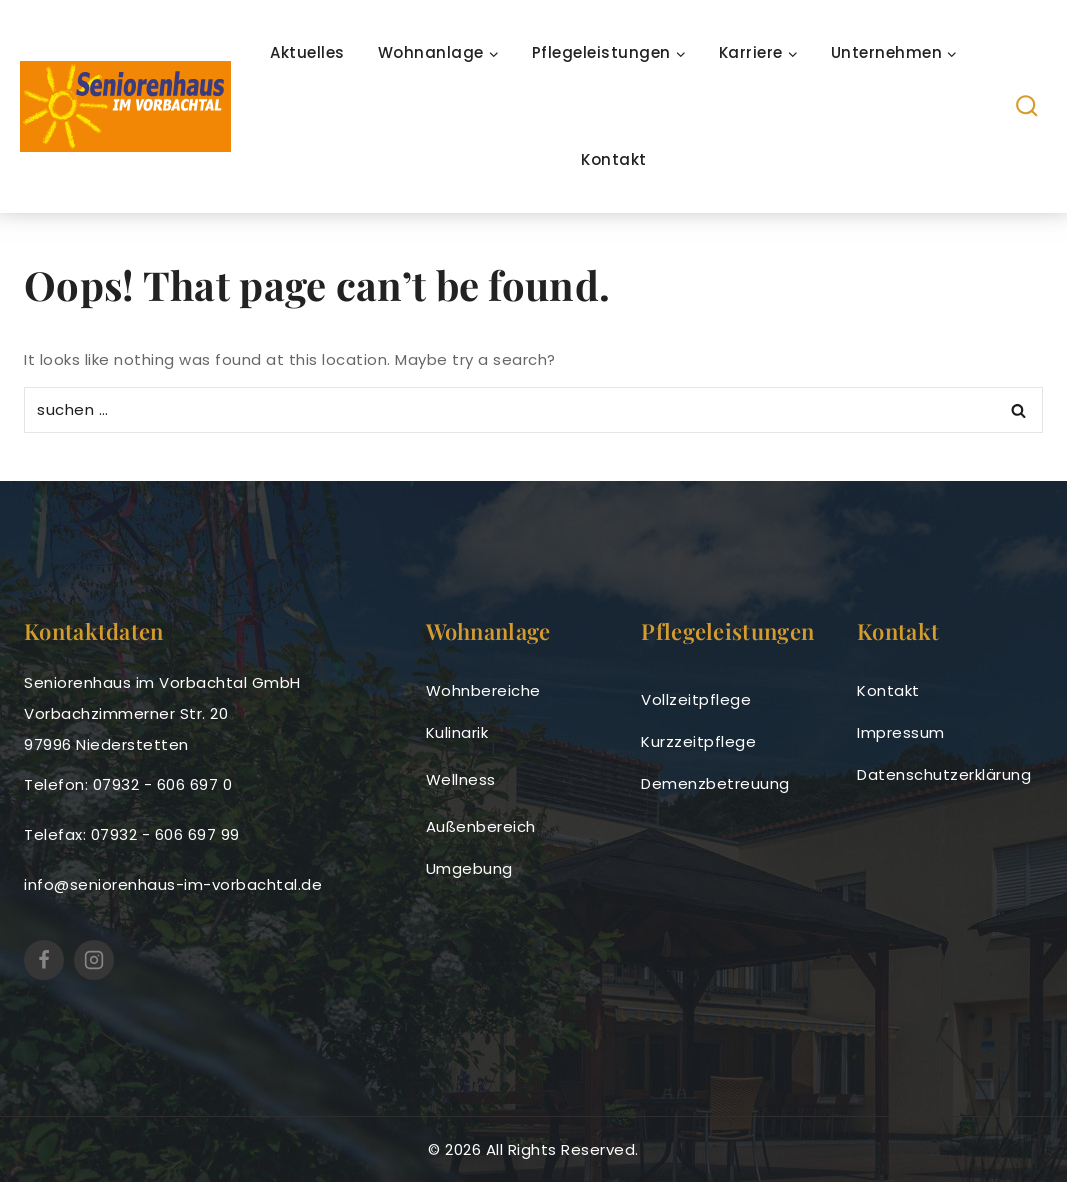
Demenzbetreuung (715, 783)
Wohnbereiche (483, 690)
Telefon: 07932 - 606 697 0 (128, 784)
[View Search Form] (1027, 106)
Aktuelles (307, 52)
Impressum (901, 732)
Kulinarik (457, 732)
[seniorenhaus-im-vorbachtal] (125, 106)
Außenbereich (481, 826)
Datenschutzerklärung (944, 774)
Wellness (461, 779)
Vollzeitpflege (696, 699)
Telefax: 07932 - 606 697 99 (132, 834)
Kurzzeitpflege (698, 741)
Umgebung (469, 868)
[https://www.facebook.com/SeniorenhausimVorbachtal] (44, 960)
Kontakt (614, 159)
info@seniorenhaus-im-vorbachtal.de (173, 884)
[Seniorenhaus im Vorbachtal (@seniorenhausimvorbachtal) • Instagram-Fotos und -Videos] (94, 960)
